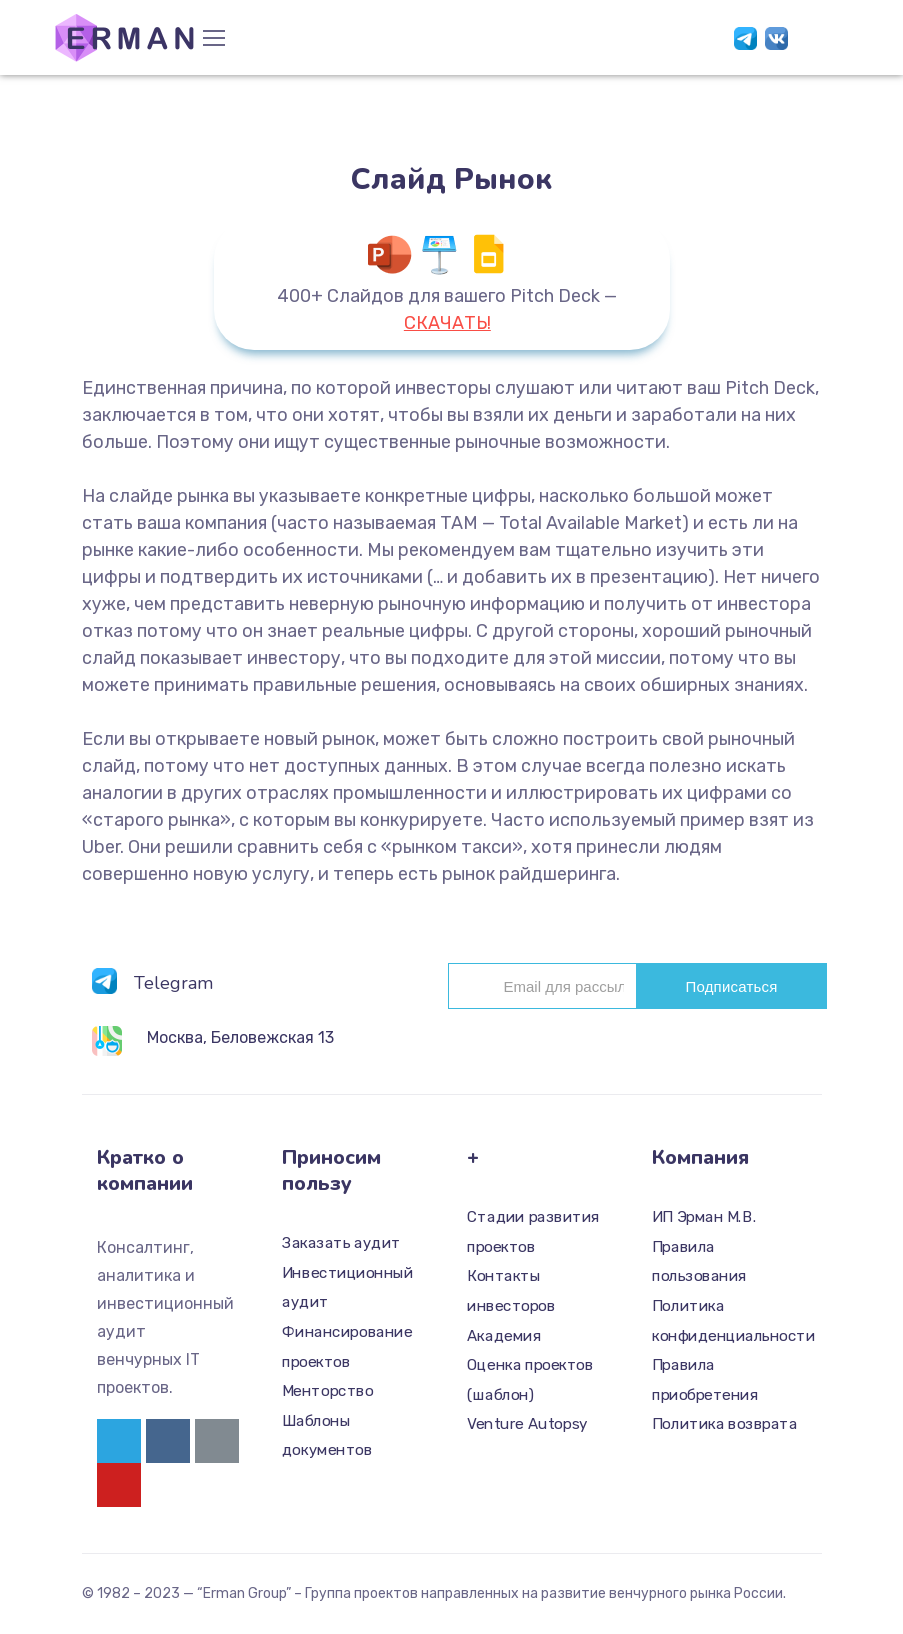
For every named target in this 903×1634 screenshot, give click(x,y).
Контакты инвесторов (511, 1292)
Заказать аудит (341, 1243)
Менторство (327, 1391)
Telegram (173, 983)
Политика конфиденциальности (725, 1321)
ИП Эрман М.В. (704, 1217)
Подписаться (731, 986)
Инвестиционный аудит (347, 1288)
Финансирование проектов (347, 1347)
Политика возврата (724, 1425)
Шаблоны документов (327, 1436)
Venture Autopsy (527, 1425)
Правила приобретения (705, 1380)
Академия (504, 1336)
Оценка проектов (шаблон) (530, 1380)
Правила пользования (699, 1262)
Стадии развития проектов (533, 1232)
